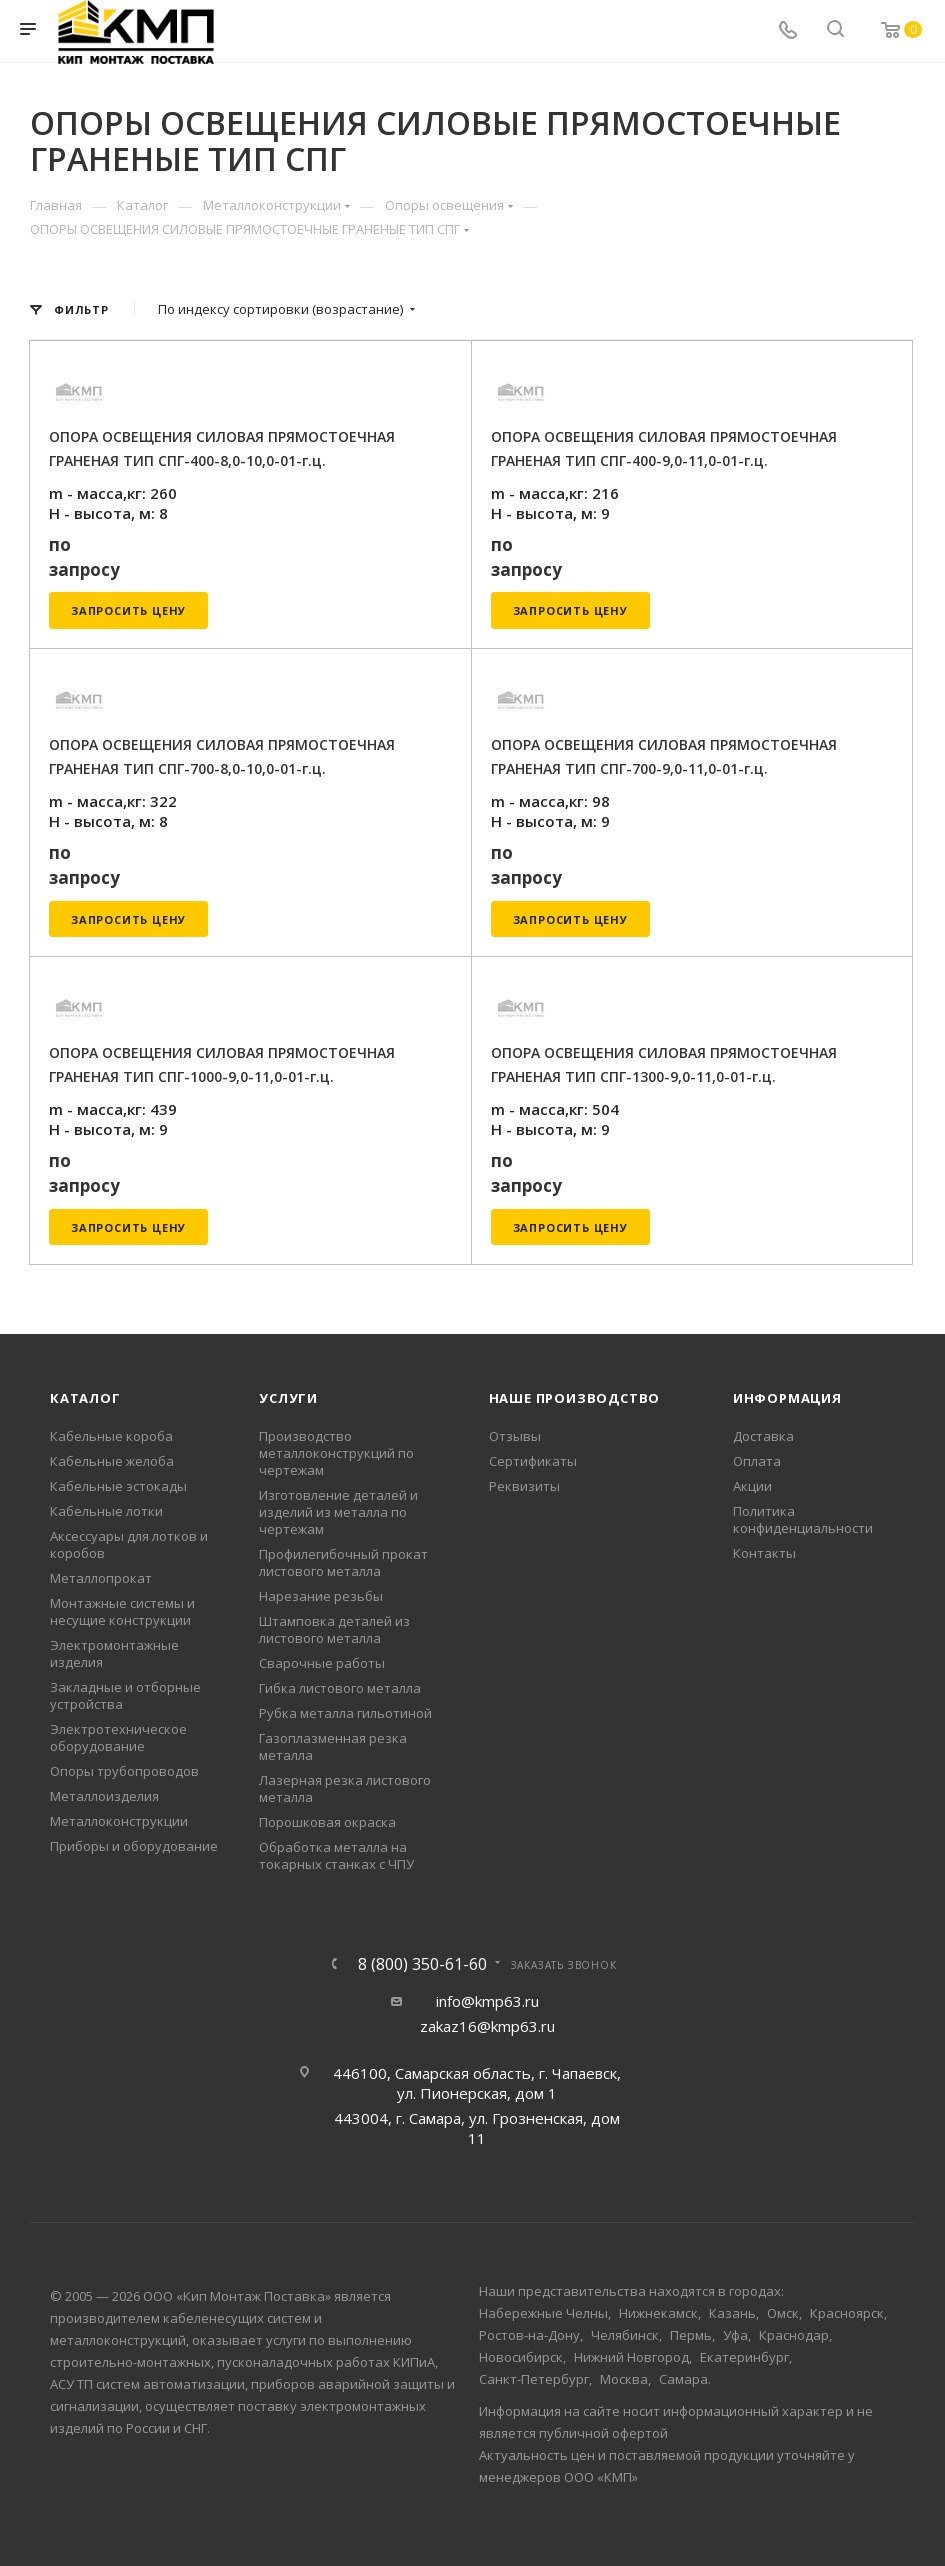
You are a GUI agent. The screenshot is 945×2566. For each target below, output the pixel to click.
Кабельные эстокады (118, 1486)
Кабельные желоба (112, 1461)
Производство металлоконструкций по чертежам (336, 1453)
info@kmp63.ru (487, 2001)
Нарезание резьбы (321, 1596)
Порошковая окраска (327, 1822)
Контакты (764, 1553)
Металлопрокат (101, 1578)
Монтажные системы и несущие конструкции (122, 1611)
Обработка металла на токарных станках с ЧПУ (336, 1855)
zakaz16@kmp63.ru (487, 2026)
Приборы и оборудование (134, 1846)
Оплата (757, 1461)
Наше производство (575, 1398)
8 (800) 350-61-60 (422, 1964)
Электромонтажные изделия (114, 1653)
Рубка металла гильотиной (345, 1713)
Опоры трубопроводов (124, 1771)
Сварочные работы (322, 1663)
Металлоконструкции (119, 1821)
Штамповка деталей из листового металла (334, 1629)
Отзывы (515, 1436)
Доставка (763, 1436)
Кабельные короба (111, 1436)
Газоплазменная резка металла (333, 1746)
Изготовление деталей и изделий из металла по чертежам (338, 1512)
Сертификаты (533, 1461)
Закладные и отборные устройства (125, 1695)
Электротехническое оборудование (118, 1737)
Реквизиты (524, 1486)
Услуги (288, 1398)
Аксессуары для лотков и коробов (129, 1544)
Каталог (85, 1398)
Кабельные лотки (106, 1511)
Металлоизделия (104, 1796)
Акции (752, 1486)
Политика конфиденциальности (803, 1519)
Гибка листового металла (340, 1688)
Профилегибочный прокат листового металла (343, 1562)
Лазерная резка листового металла (345, 1788)
